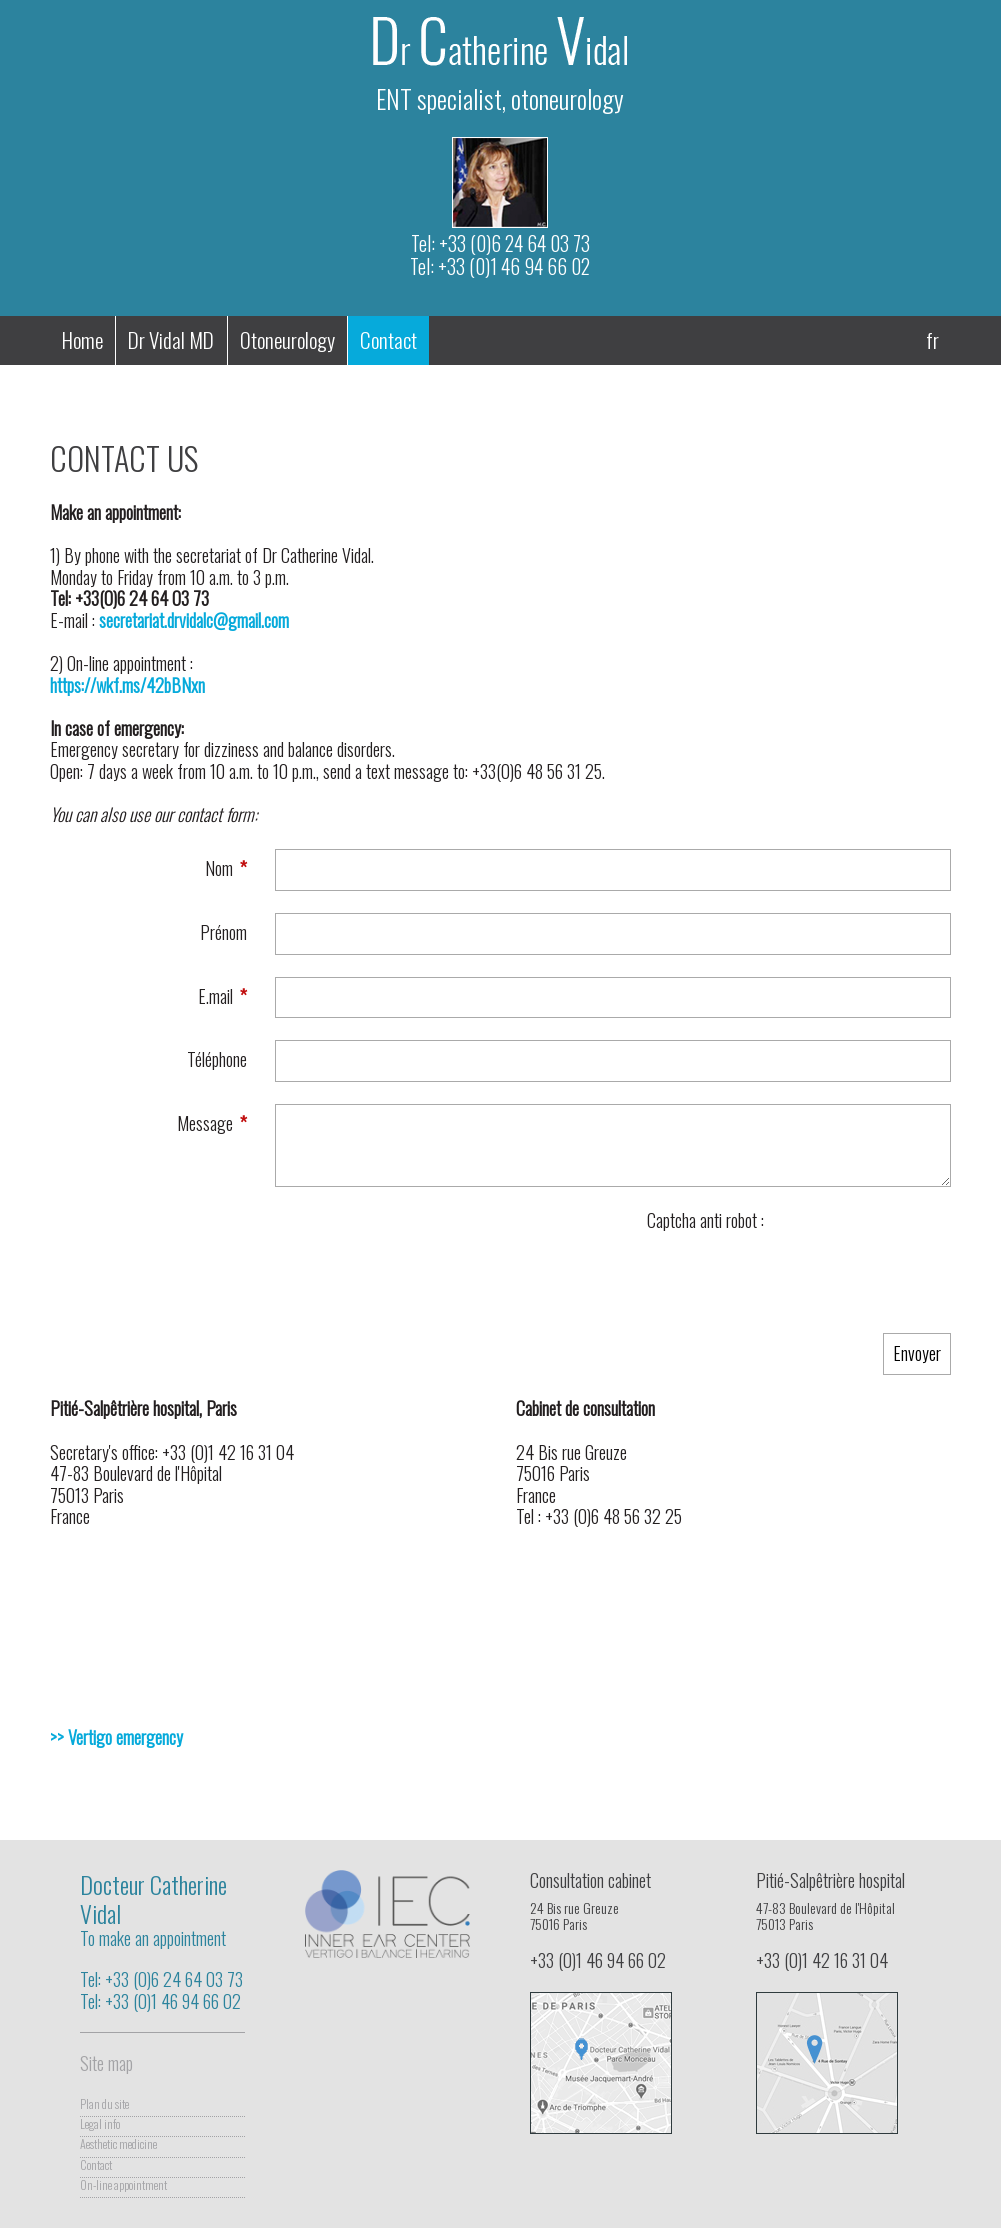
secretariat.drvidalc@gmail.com (194, 620)
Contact (96, 2165)
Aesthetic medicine (118, 2144)
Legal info (100, 2124)
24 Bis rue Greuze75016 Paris (612, 1921)
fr (932, 339)
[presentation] (799, 1271)
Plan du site (104, 2104)
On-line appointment (123, 2185)
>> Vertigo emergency (116, 1737)
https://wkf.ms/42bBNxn (127, 685)
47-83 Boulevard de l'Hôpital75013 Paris (838, 1921)
